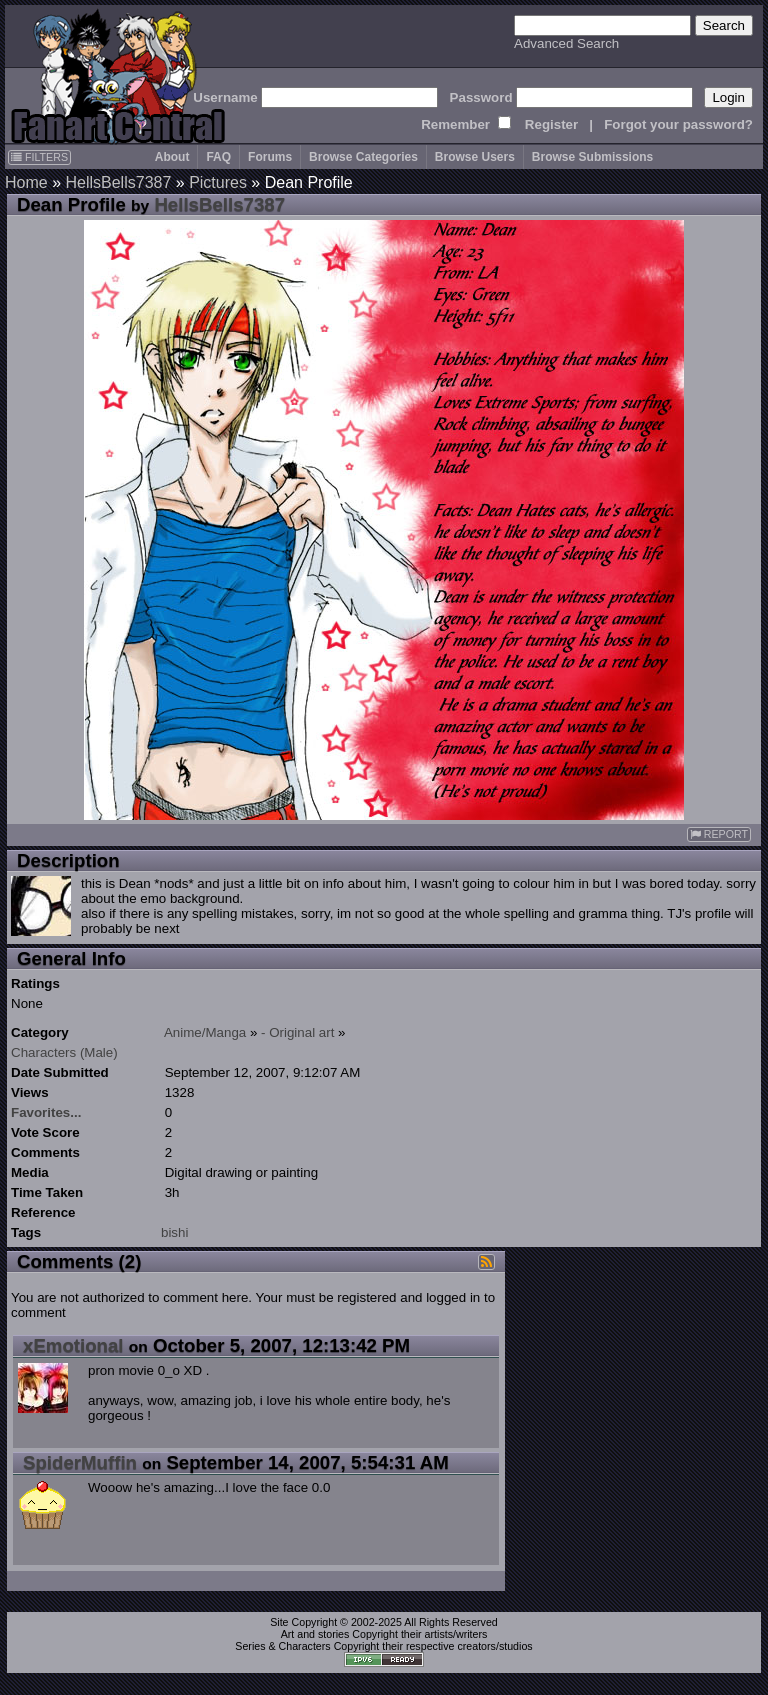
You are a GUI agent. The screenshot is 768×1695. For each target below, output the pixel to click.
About (172, 157)
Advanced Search (566, 43)
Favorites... (46, 1112)
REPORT (719, 834)
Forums (270, 157)
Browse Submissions (592, 157)
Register (551, 124)
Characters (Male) (64, 1052)
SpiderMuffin (80, 1462)
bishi (174, 1232)
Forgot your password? (678, 124)
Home (26, 182)
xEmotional (73, 1345)
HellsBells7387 (118, 182)
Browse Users (475, 157)
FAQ (218, 157)
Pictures (218, 182)
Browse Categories (363, 157)
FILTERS (39, 157)
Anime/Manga (205, 1032)
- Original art (297, 1032)
